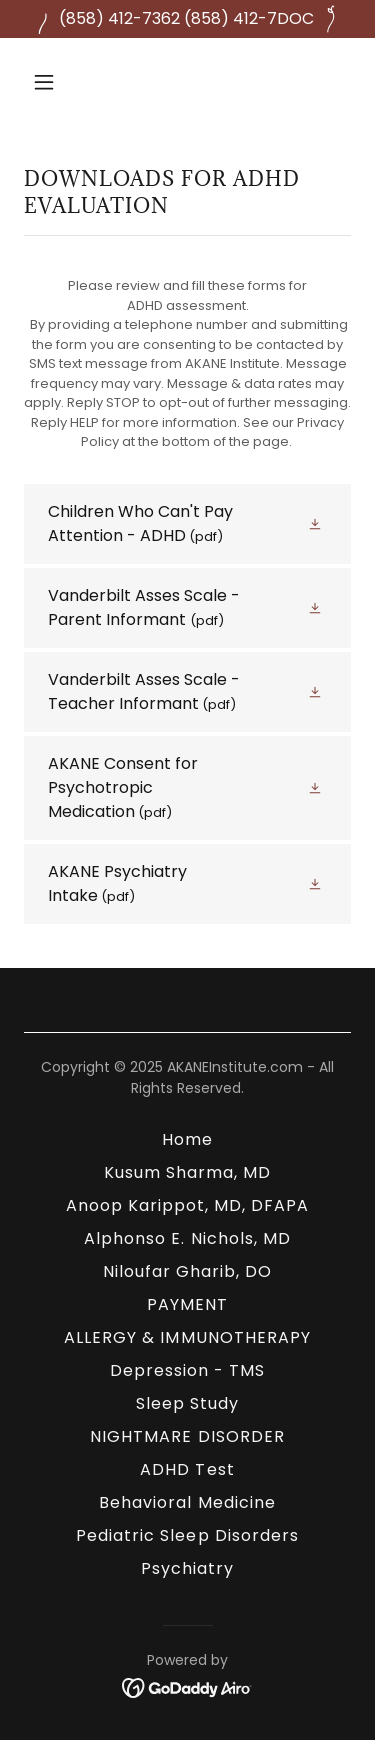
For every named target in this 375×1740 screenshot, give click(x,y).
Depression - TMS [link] (187, 1370)
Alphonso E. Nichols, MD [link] (187, 1238)
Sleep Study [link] (187, 1403)
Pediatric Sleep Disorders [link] (187, 1535)
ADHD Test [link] (187, 1469)
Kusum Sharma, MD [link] (187, 1172)
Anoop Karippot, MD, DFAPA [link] (187, 1205)
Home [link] (187, 1139)
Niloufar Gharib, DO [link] (187, 1271)
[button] (61, 82)
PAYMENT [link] (187, 1304)
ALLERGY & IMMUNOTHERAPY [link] (187, 1337)
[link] (187, 524)
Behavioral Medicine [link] (187, 1502)
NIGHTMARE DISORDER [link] (187, 1436)
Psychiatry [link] (187, 1568)
